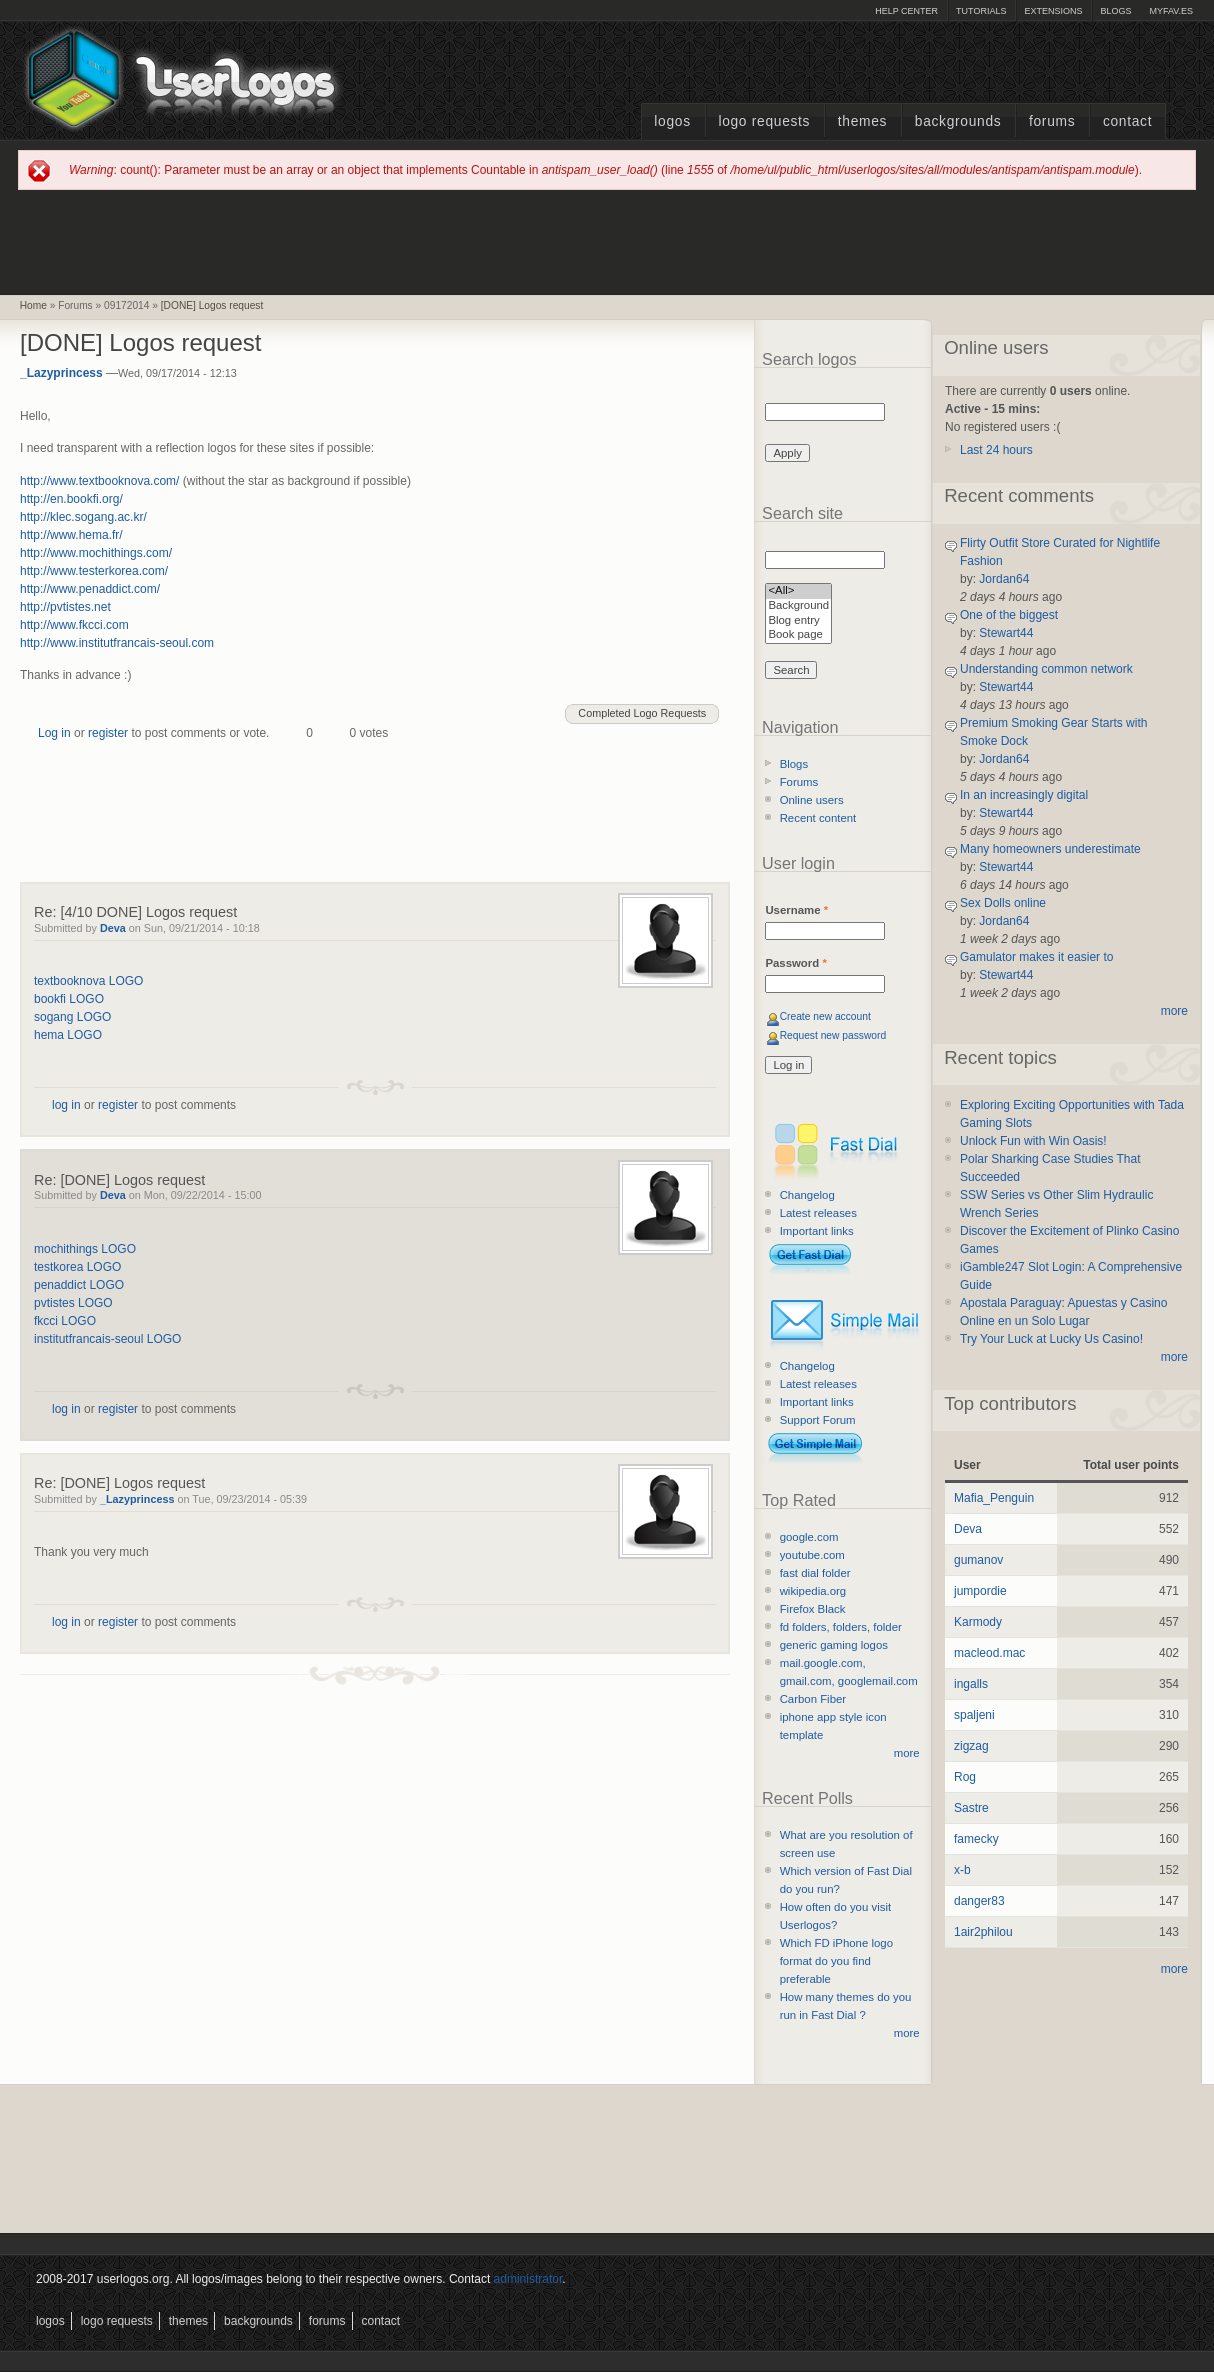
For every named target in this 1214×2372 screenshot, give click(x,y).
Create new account (825, 1016)
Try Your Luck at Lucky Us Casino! (1051, 1339)
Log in (54, 733)
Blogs (1115, 11)
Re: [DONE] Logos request (119, 1180)
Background (798, 606)
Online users (812, 800)
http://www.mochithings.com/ (96, 553)
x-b (962, 1870)
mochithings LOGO (85, 1249)
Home (33, 305)
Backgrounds (958, 121)
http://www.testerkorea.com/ (94, 571)
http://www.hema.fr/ (71, 535)
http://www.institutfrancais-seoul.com (117, 643)
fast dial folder (815, 1573)
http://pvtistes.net (65, 607)
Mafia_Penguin (994, 1498)
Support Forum (818, 1420)
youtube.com (812, 1555)
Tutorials (981, 11)
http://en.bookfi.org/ (71, 499)
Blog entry (798, 621)
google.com (809, 1537)
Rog (965, 1777)
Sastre (971, 1808)
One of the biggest (1009, 615)
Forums (1052, 121)
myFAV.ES (1171, 11)
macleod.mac (989, 1653)
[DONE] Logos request (212, 305)
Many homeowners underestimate (1050, 849)
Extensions (1053, 11)
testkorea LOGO (77, 1267)
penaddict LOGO (79, 1285)
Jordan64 (1004, 579)
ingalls (971, 1684)
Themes (862, 121)
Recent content (818, 818)
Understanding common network (1046, 669)
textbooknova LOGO (88, 981)
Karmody (978, 1622)
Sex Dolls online (1003, 903)
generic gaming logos (834, 1645)
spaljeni (974, 1715)
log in (66, 1105)
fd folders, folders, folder (841, 1627)
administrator (528, 2279)
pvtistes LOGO (73, 1303)
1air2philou (983, 1932)
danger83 (979, 1901)
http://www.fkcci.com (74, 625)
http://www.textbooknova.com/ (99, 481)
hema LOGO (68, 1035)
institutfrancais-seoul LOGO (107, 1339)
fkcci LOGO (65, 1321)
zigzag (971, 1746)
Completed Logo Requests (642, 713)
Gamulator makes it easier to (1036, 957)
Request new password (833, 1035)
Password (795, 963)
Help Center (906, 11)
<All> (798, 591)
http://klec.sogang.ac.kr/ (83, 517)
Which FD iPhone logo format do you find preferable (836, 1961)
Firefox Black (813, 1609)
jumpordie (980, 1591)
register (108, 733)
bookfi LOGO (69, 999)
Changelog (807, 1195)
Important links (817, 1231)
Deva (113, 928)
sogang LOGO (72, 1017)
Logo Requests (764, 121)
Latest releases (818, 1213)
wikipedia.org (813, 1591)
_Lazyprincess (61, 373)
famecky (976, 1839)
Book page (798, 635)
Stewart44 (1006, 633)
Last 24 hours (996, 450)
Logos (672, 121)
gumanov (978, 1560)
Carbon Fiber (813, 1699)
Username (796, 910)
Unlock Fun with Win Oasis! (1033, 1141)
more (907, 1753)
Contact (1127, 121)
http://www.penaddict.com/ (90, 589)
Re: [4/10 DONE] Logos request (135, 912)
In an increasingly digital (1024, 795)
